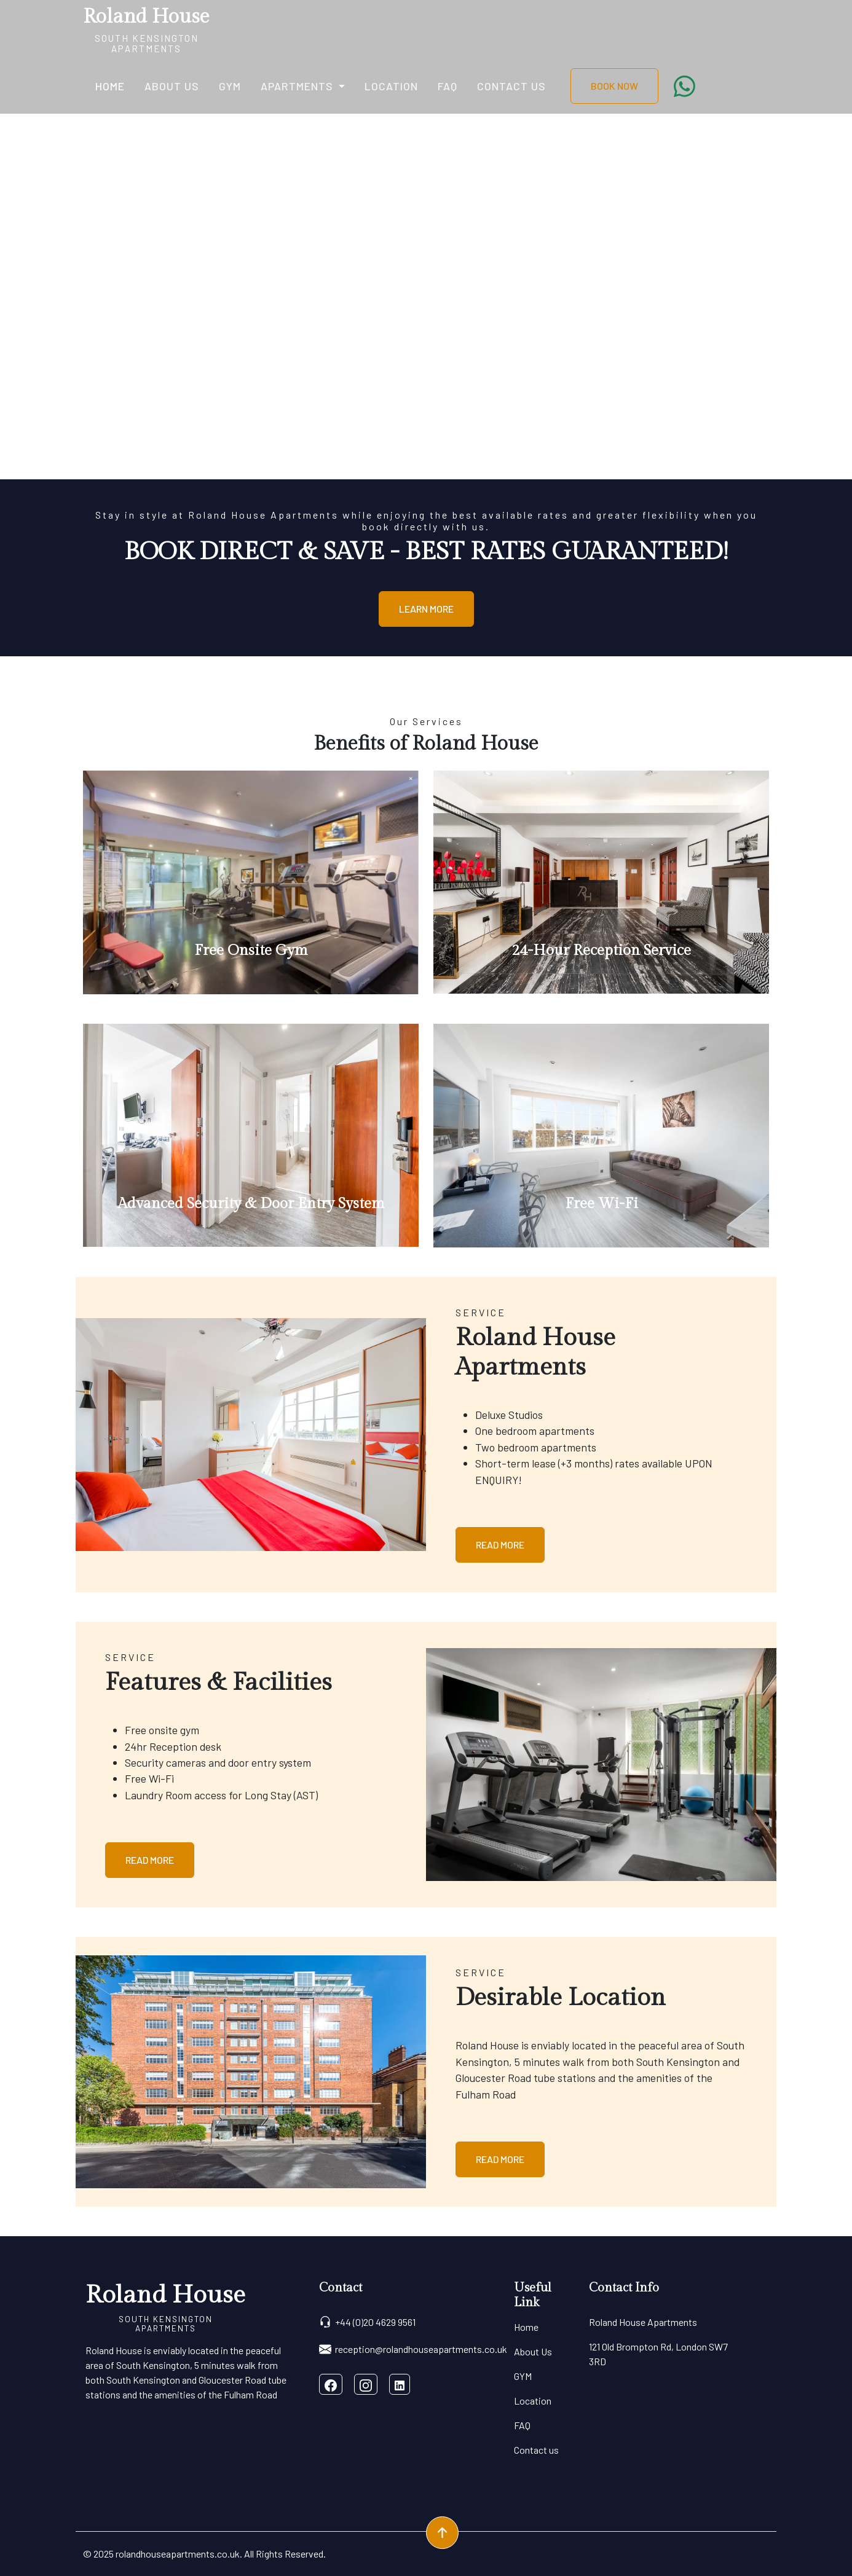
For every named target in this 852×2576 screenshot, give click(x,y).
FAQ (447, 86)
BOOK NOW (614, 86)
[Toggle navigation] (218, 29)
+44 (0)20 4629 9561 (367, 2322)
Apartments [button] (298, 86)
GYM (230, 86)
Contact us (511, 86)
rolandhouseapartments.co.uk (178, 2553)
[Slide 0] (426, 462)
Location (391, 86)
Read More (500, 1544)
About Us (171, 86)
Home (110, 86)
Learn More (426, 609)
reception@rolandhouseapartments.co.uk (413, 2349)
